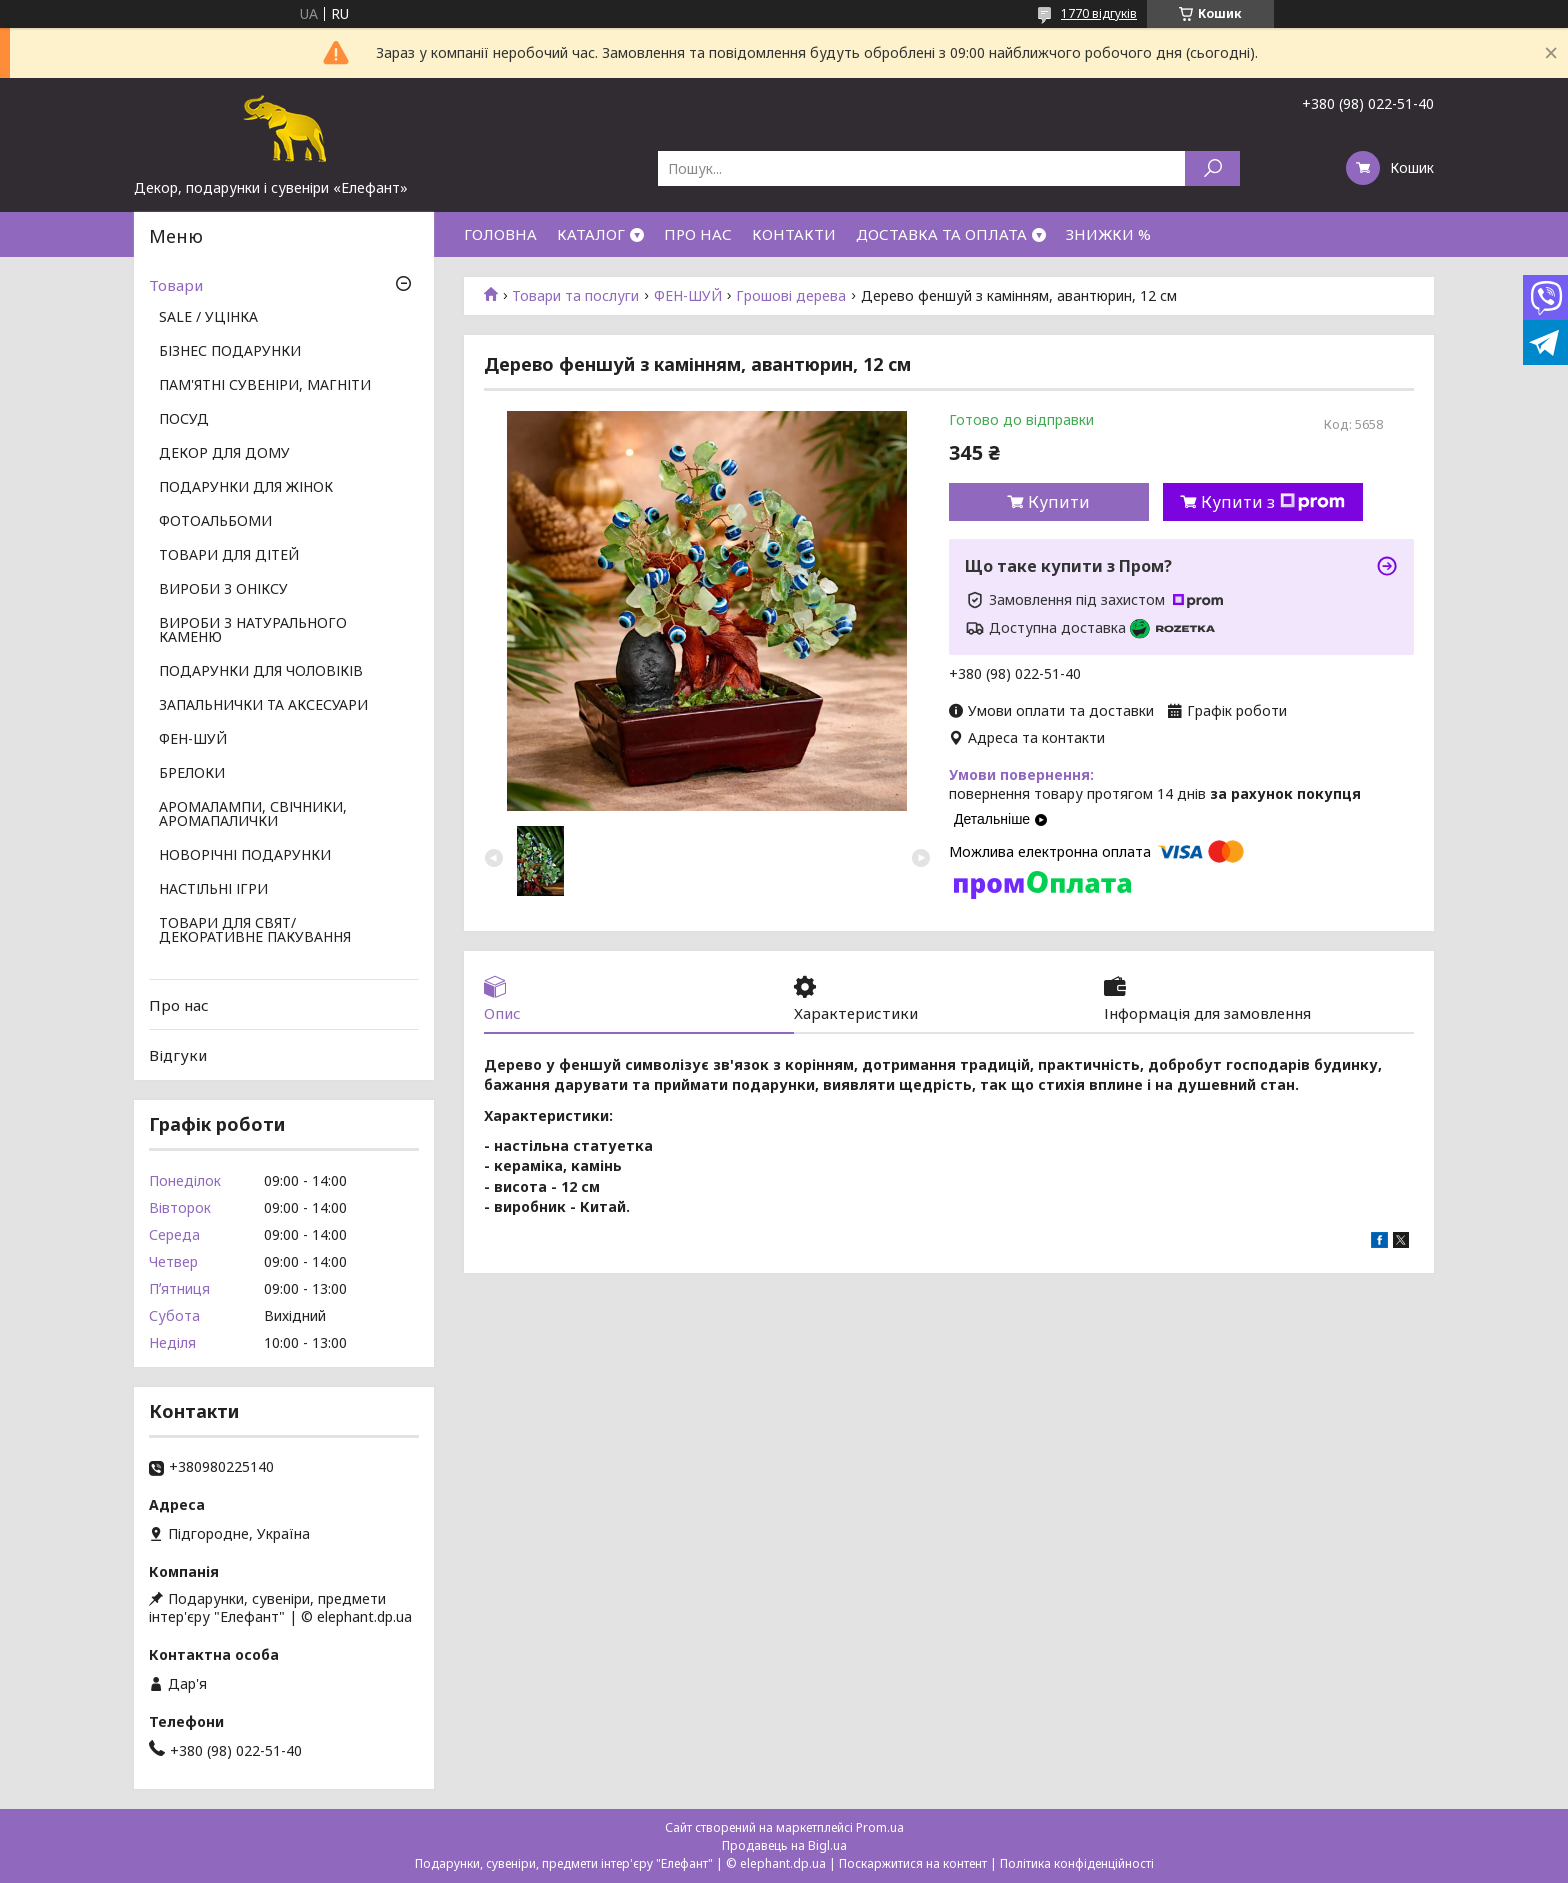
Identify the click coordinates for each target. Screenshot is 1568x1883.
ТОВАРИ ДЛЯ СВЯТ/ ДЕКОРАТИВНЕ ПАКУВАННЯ (255, 931)
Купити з (1273, 502)
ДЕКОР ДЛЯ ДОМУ (224, 454)
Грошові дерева (791, 296)
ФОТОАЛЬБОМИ (215, 522)
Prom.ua (880, 1827)
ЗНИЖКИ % (1108, 234)
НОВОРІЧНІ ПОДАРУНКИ (245, 856)
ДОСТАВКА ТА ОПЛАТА (941, 234)
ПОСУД (184, 420)
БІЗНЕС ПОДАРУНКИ (230, 352)
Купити (1059, 502)
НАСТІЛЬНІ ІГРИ (213, 890)
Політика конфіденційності (1077, 1863)
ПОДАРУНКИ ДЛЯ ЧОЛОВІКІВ (261, 672)
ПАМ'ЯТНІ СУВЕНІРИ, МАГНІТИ (265, 386)
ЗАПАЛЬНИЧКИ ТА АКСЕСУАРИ (263, 706)
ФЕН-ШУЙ (688, 296)
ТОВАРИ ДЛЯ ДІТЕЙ (229, 556)
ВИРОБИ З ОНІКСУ (223, 590)
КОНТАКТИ (794, 234)
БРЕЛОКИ (192, 774)
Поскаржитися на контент (913, 1863)
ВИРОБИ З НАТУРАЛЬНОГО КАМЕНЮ (253, 631)
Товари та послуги (575, 296)
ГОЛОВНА (500, 234)
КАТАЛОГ (591, 234)
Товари (176, 285)
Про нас (179, 1005)
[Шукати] (1212, 168)
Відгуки (178, 1055)
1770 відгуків (1099, 13)
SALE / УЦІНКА (208, 318)
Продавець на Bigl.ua (784, 1845)
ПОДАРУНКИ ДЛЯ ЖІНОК (246, 488)
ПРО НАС (698, 234)
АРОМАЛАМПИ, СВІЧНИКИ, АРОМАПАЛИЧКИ (253, 815)
